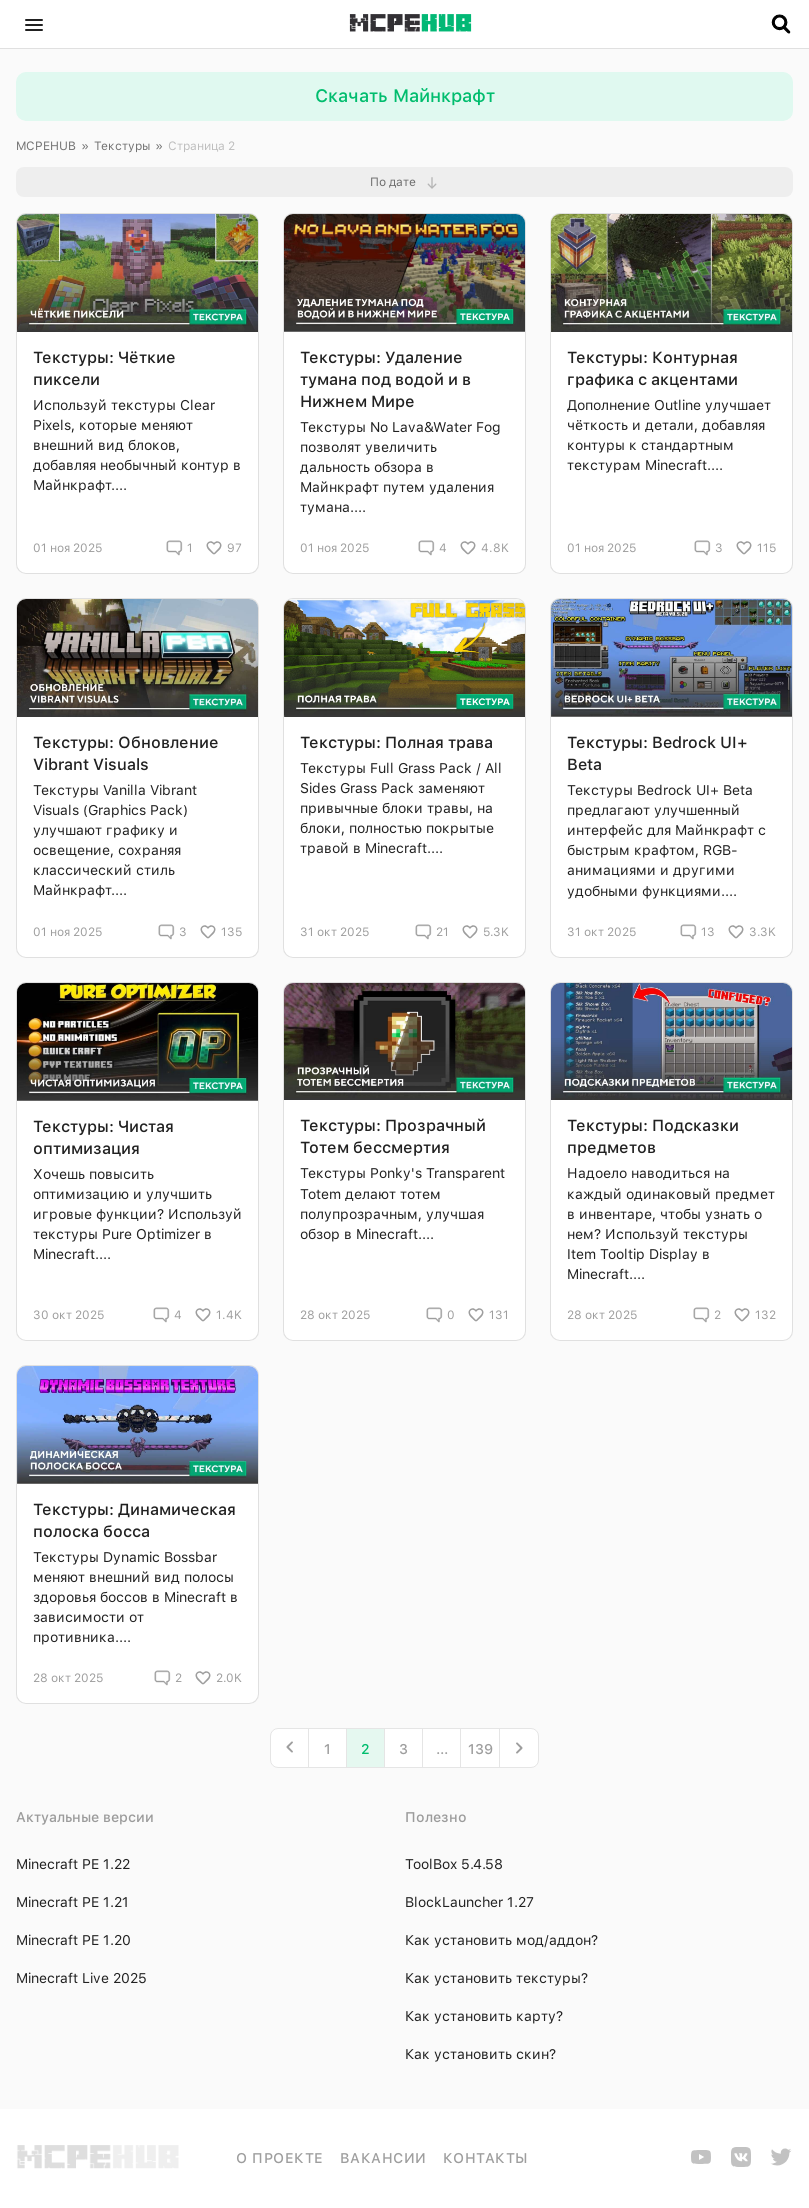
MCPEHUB (46, 146)
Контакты (485, 2158)
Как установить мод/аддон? (501, 1940)
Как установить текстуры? (496, 1978)
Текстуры (122, 146)
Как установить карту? (484, 2016)
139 (480, 1749)
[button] (34, 24)
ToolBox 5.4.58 (454, 1864)
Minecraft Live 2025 (81, 1978)
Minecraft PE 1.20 (73, 1940)
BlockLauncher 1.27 (469, 1902)
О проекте (280, 2158)
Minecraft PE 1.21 (72, 1902)
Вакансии (383, 2158)
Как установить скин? (480, 2054)
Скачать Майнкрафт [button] (405, 95)
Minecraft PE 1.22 (73, 1864)
